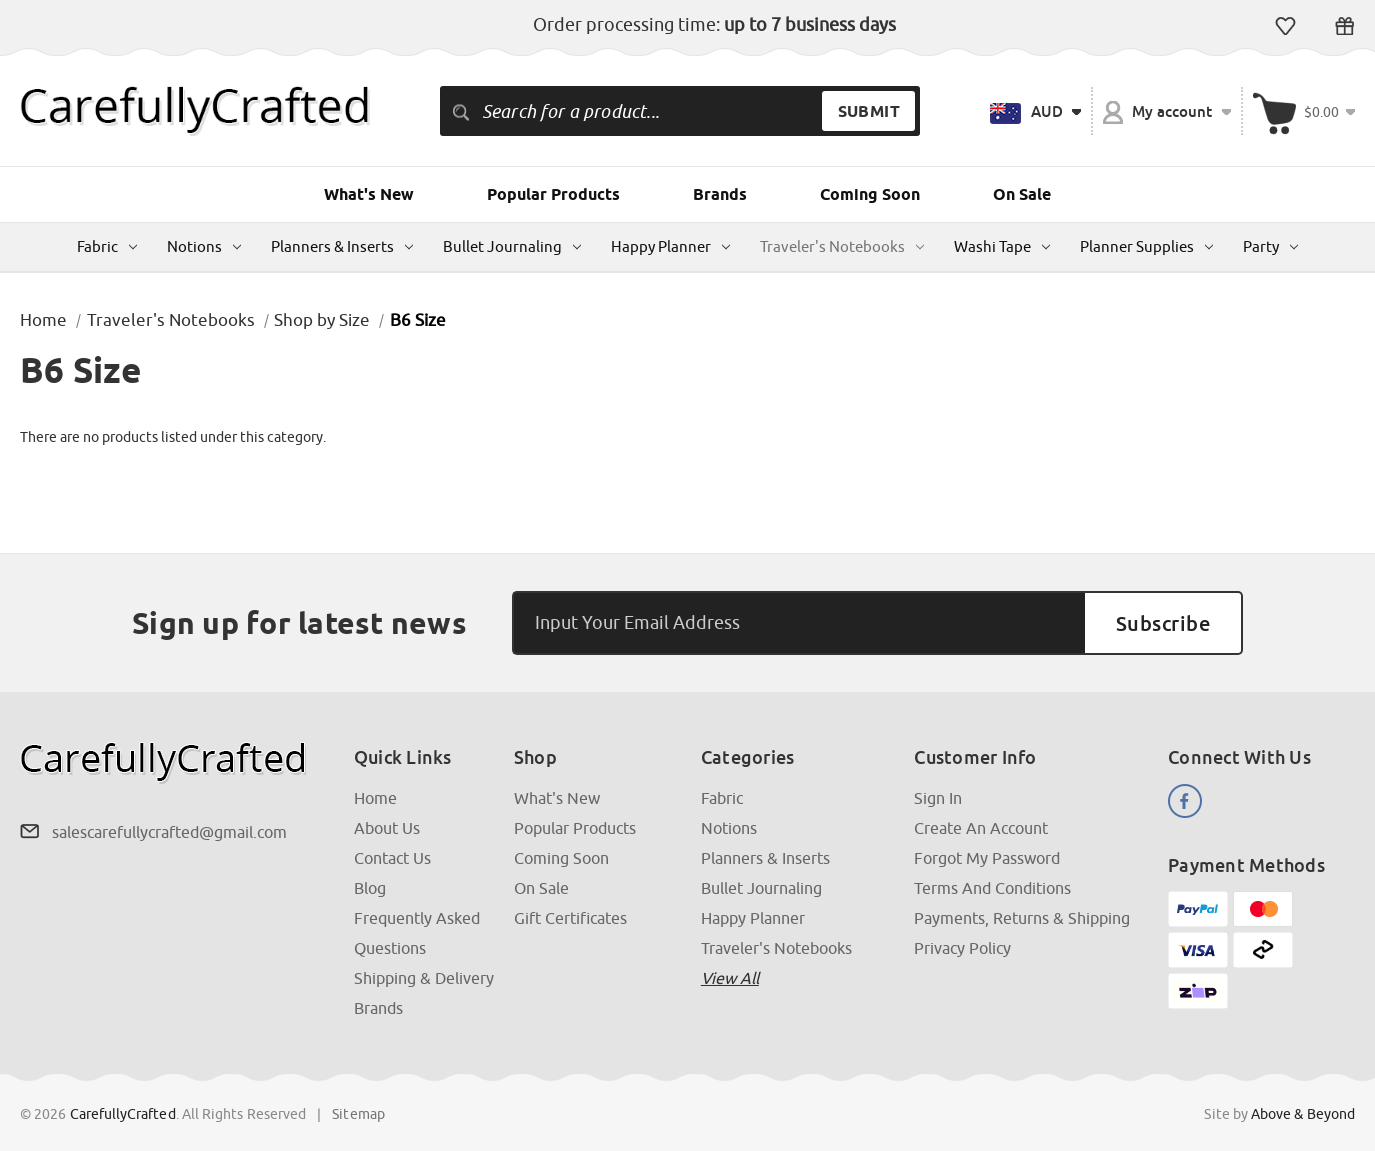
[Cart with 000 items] (1304, 111)
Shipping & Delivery (424, 978)
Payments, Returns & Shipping (1022, 918)
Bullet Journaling (512, 246)
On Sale (1022, 194)
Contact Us (392, 858)
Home (375, 798)
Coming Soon (870, 194)
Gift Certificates (1344, 26)
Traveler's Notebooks (842, 246)
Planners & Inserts (342, 246)
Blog (370, 888)
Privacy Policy (962, 948)
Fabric (107, 246)
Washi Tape (1002, 246)
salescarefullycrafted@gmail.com (169, 832)
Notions (204, 246)
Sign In (938, 798)
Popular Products (553, 194)
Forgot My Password (987, 858)
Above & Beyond (1303, 1114)
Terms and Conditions (992, 888)
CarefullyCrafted (123, 1114)
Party (1270, 246)
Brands (720, 194)
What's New (369, 194)
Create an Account (981, 828)
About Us (387, 828)
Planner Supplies (1146, 246)
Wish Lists (1285, 26)
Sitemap (358, 1114)
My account (1167, 112)
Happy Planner (670, 246)
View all (730, 978)
